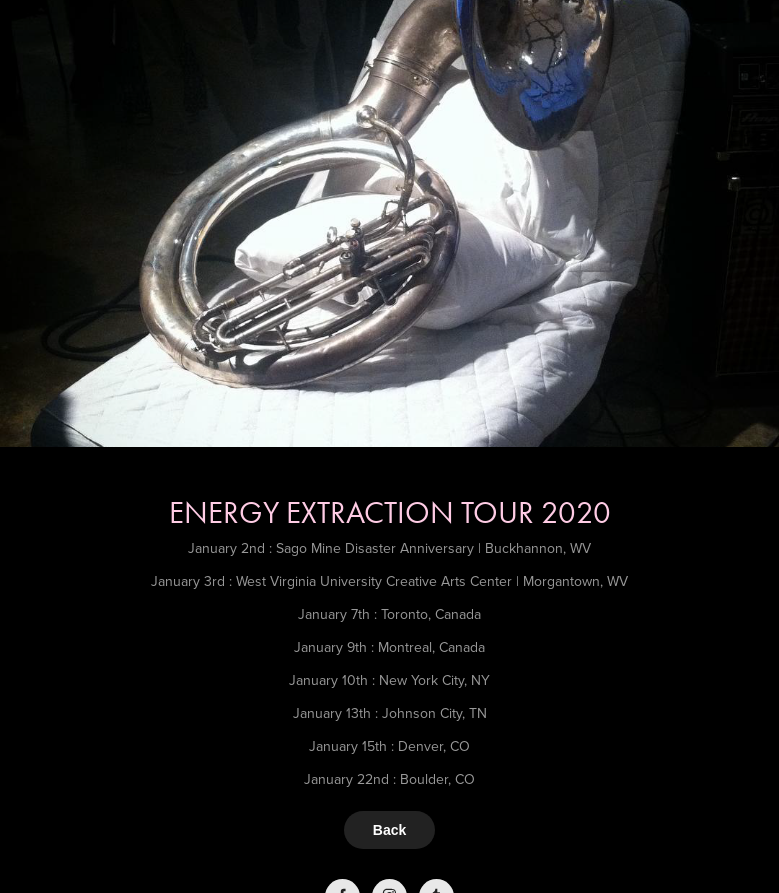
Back (389, 830)
